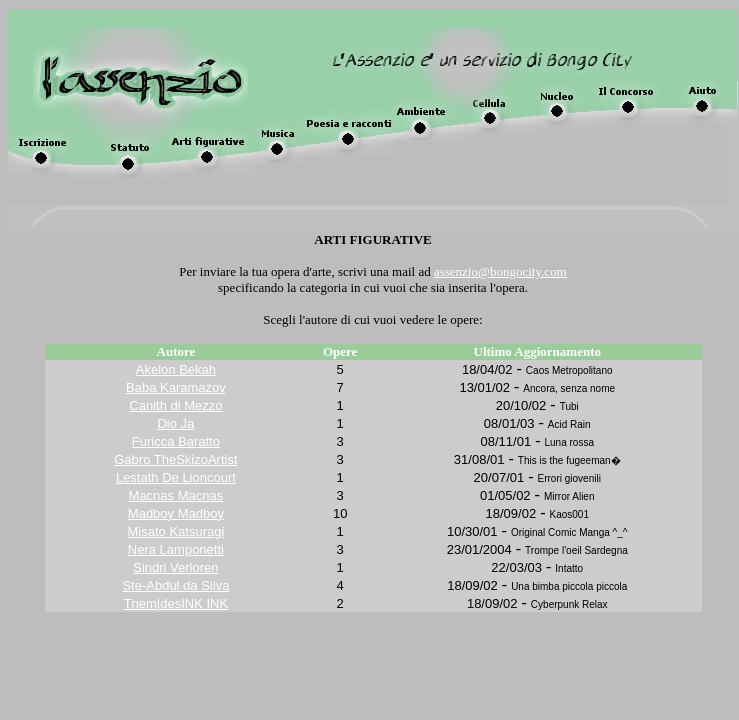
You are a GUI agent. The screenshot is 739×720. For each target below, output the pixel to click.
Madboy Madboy (176, 513)
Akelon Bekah (176, 369)
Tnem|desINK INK (176, 603)
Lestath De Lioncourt (176, 477)
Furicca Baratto (176, 441)
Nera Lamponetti (176, 549)
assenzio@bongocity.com (500, 271)
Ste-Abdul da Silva (175, 585)
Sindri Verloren (175, 567)
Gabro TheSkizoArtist (175, 459)
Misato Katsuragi (175, 531)
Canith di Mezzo (175, 405)
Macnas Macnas (176, 495)
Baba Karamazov (176, 387)
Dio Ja (175, 423)
